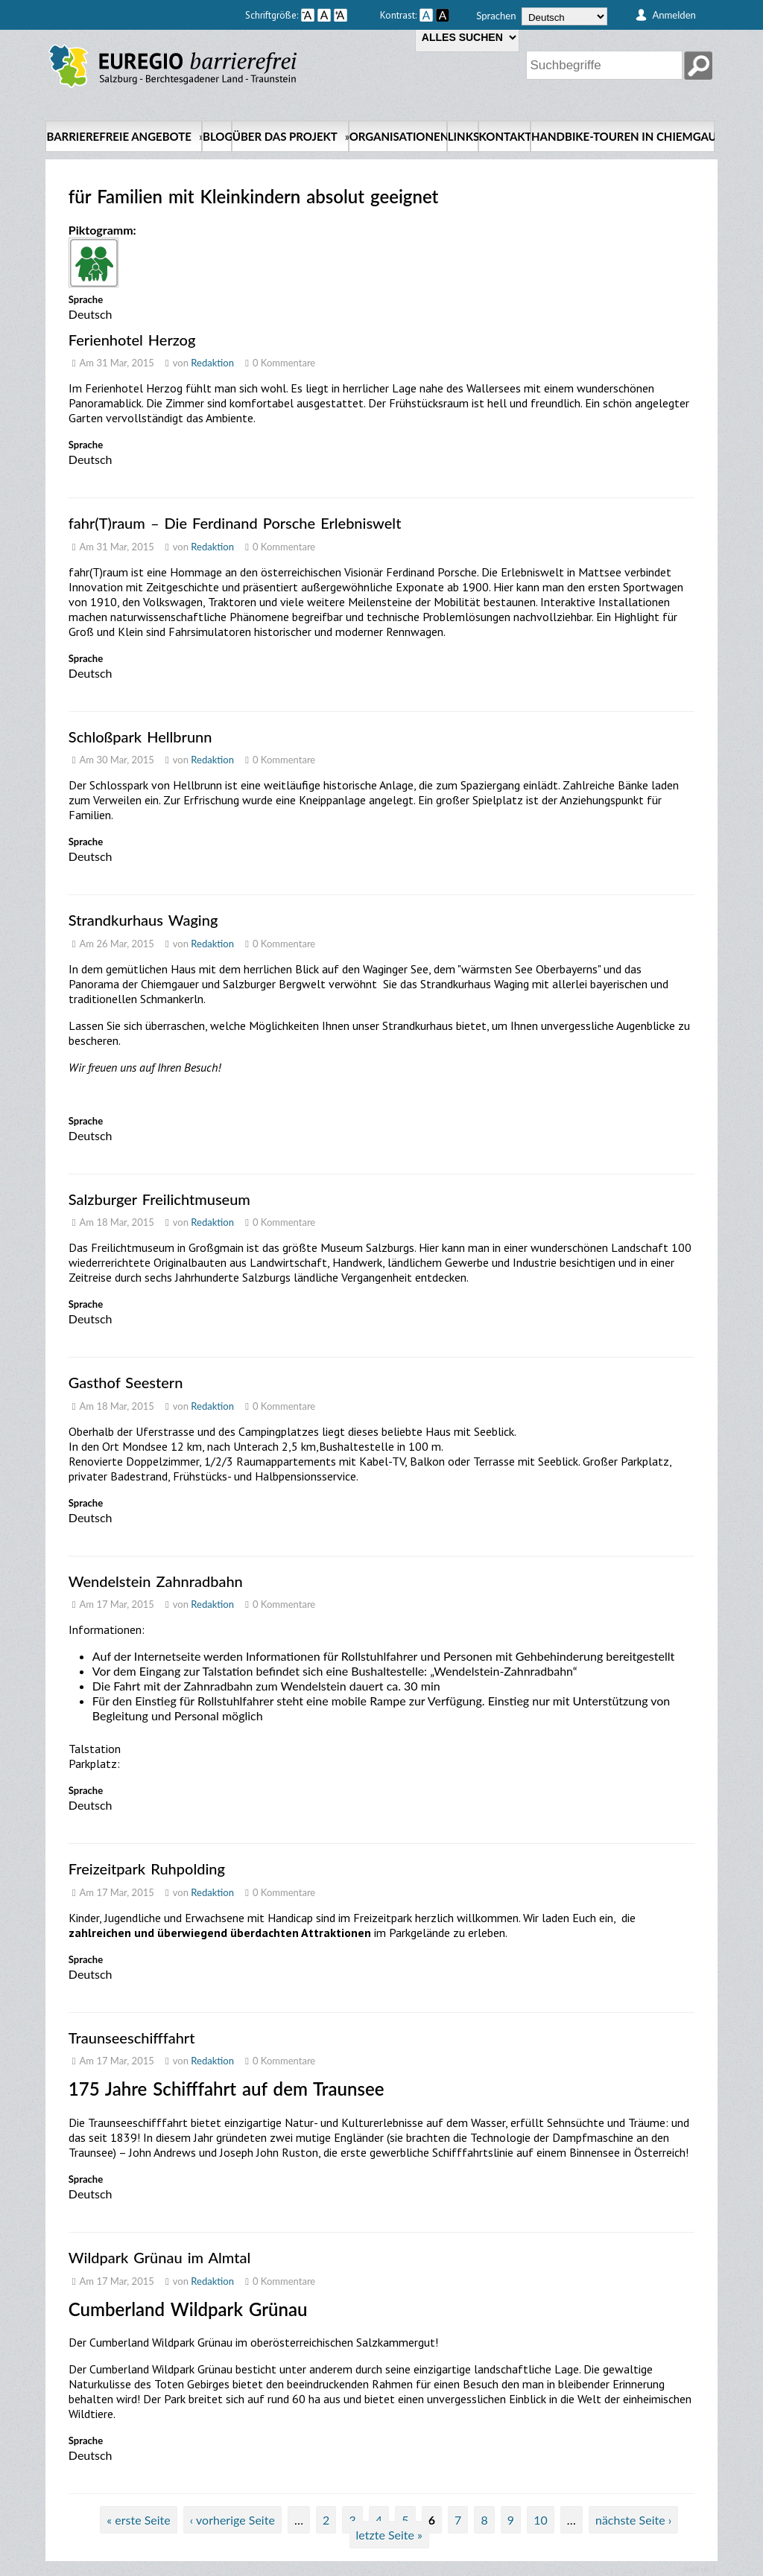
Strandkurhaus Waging (143, 920)
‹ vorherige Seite (232, 2520)
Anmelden (674, 15)
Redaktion (212, 363)
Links (463, 136)
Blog (217, 136)
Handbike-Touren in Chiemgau (622, 136)
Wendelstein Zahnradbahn (156, 1581)
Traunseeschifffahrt (132, 2038)
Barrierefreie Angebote (123, 136)
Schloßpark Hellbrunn (140, 736)
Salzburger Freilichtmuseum (159, 1199)
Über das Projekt (290, 136)
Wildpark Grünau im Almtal (159, 2257)
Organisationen (397, 136)
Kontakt (505, 136)
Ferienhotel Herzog (132, 340)
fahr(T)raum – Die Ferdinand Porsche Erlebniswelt (235, 523)
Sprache (86, 299)
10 (541, 2520)
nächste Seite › (633, 2520)
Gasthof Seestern (126, 1382)
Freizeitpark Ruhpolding (147, 1868)
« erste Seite (138, 2520)
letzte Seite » (389, 2535)
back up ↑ (700, 2568)
